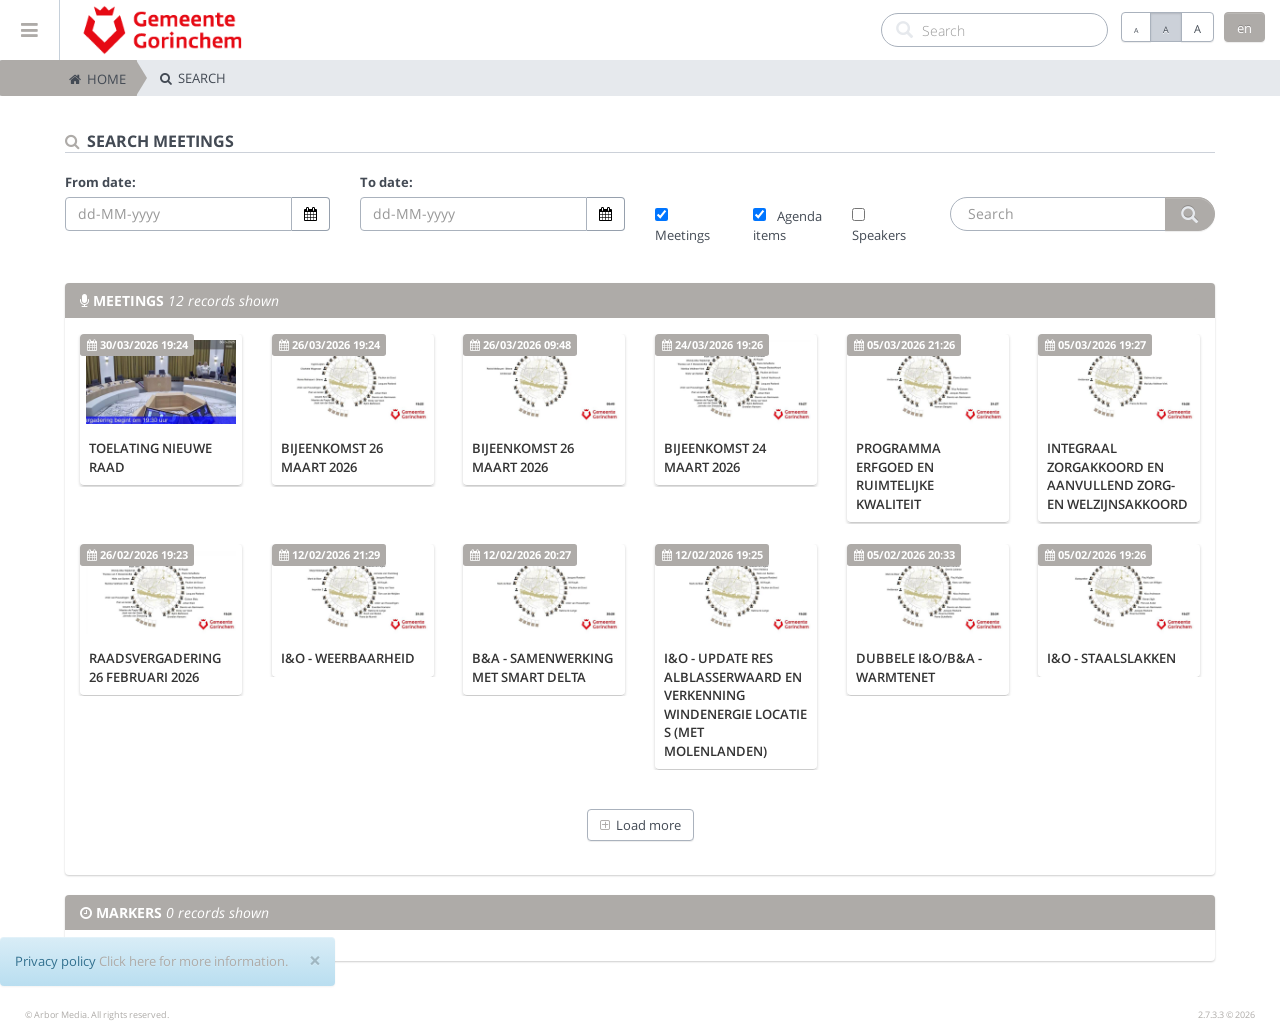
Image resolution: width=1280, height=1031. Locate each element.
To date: (386, 182)
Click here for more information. (193, 961)
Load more (640, 825)
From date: (100, 182)
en (1244, 28)
